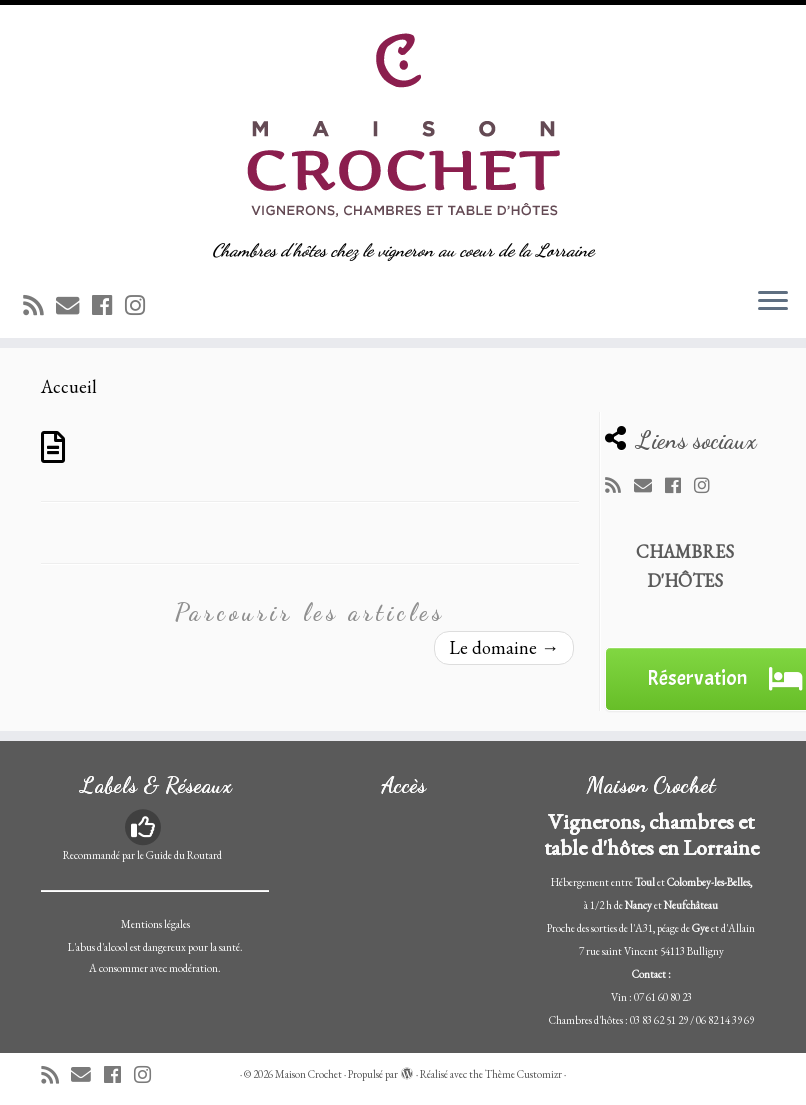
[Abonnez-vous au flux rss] (39, 305)
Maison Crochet (308, 1074)
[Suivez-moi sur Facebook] (108, 305)
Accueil (69, 386)
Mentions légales (155, 924)
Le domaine (504, 647)
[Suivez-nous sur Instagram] (141, 305)
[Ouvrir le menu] (773, 302)
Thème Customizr (523, 1074)
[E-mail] (74, 305)
